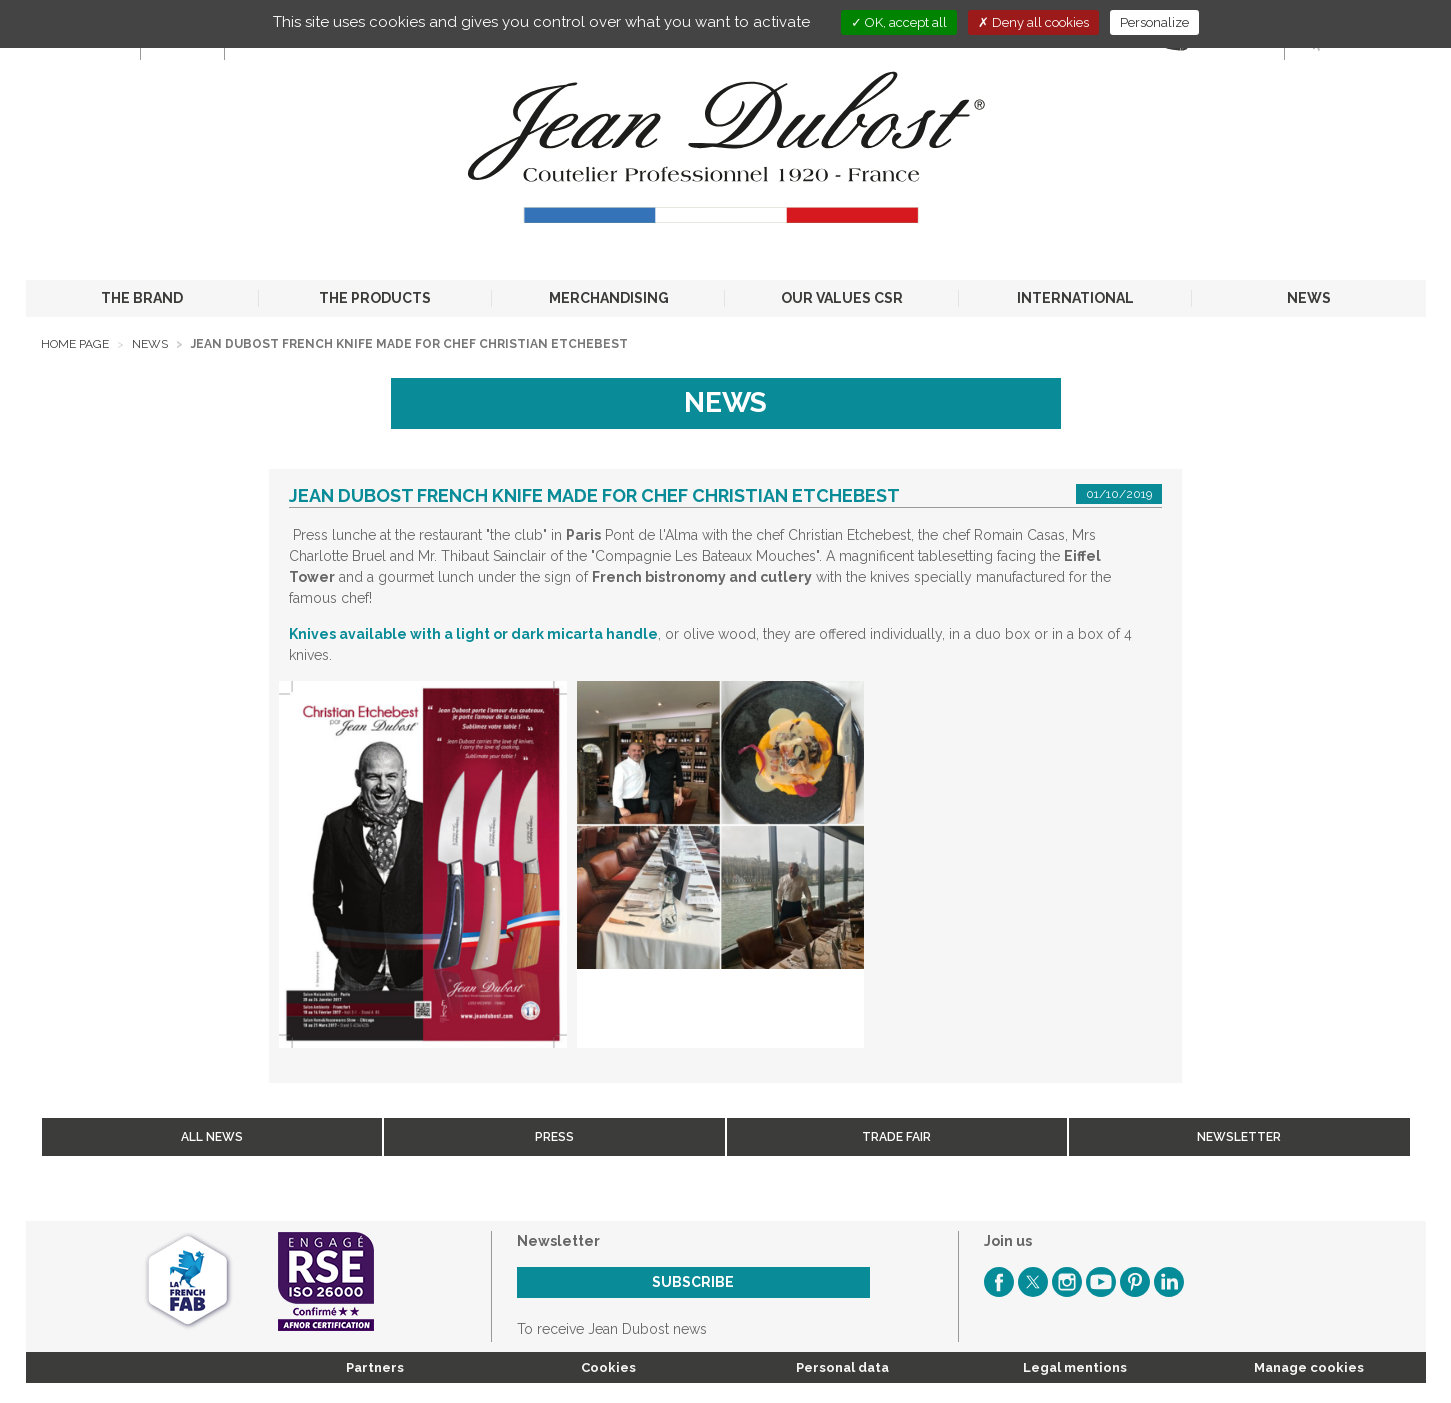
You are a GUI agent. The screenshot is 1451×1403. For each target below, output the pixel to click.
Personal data (842, 1367)
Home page (75, 344)
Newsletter (1239, 1137)
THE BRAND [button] (142, 298)
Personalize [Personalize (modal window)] (1154, 22)
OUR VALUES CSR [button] (842, 298)
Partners (375, 1367)
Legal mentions (1075, 1367)
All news (212, 1137)
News (150, 344)
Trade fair (896, 1137)
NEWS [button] (1309, 298)
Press (554, 1137)
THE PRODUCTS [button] (375, 298)
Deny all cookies (1033, 22)
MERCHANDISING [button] (609, 298)
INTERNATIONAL (1075, 298)
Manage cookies (1309, 1367)
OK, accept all (899, 22)
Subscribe (693, 1282)
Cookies (608, 1367)
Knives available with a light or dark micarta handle (473, 634)
